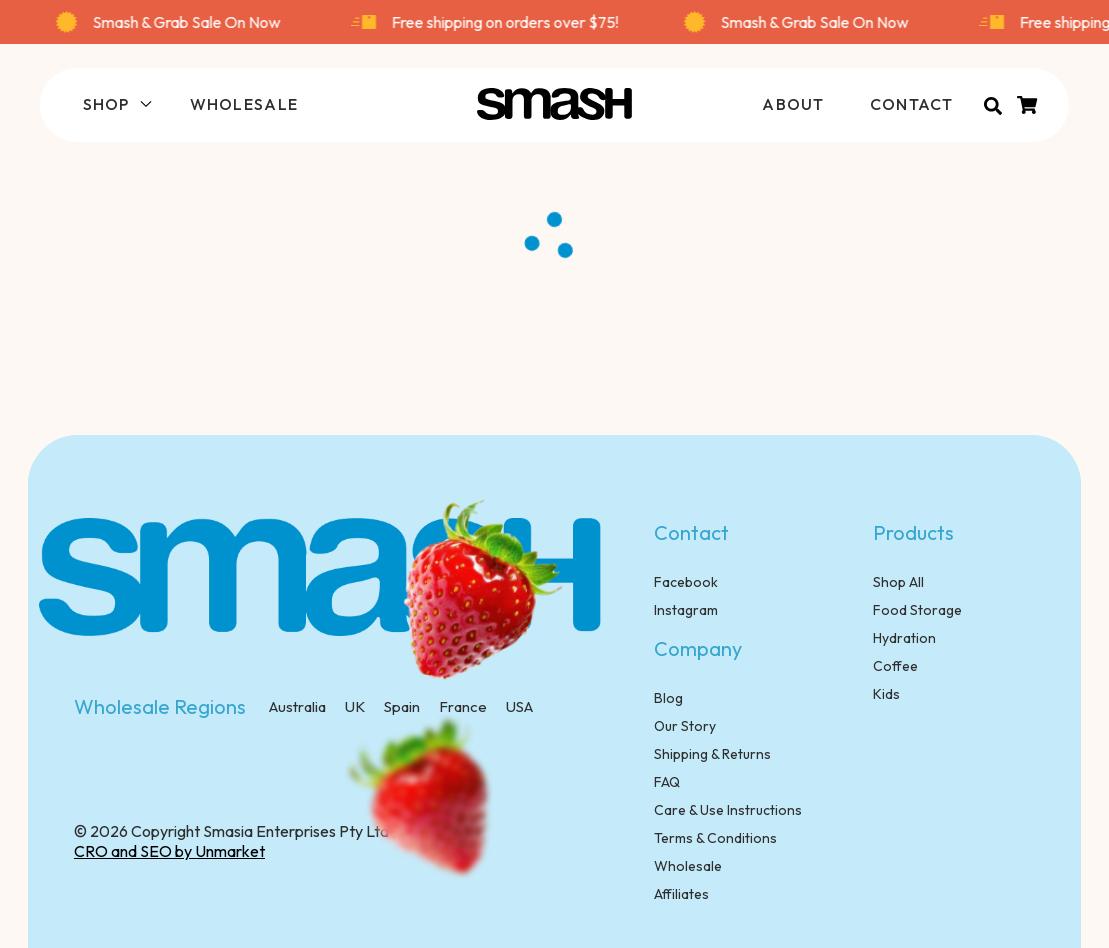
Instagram (686, 610)
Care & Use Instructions (728, 810)
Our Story (685, 726)
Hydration (904, 638)
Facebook (686, 582)
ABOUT (793, 104)
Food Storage (917, 610)
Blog (668, 698)
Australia (297, 706)
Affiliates (681, 894)
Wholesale (688, 866)
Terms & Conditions (715, 838)
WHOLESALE (244, 104)
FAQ (667, 782)
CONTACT (912, 104)
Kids (886, 694)
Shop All (898, 582)
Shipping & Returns (712, 754)
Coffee (895, 666)
